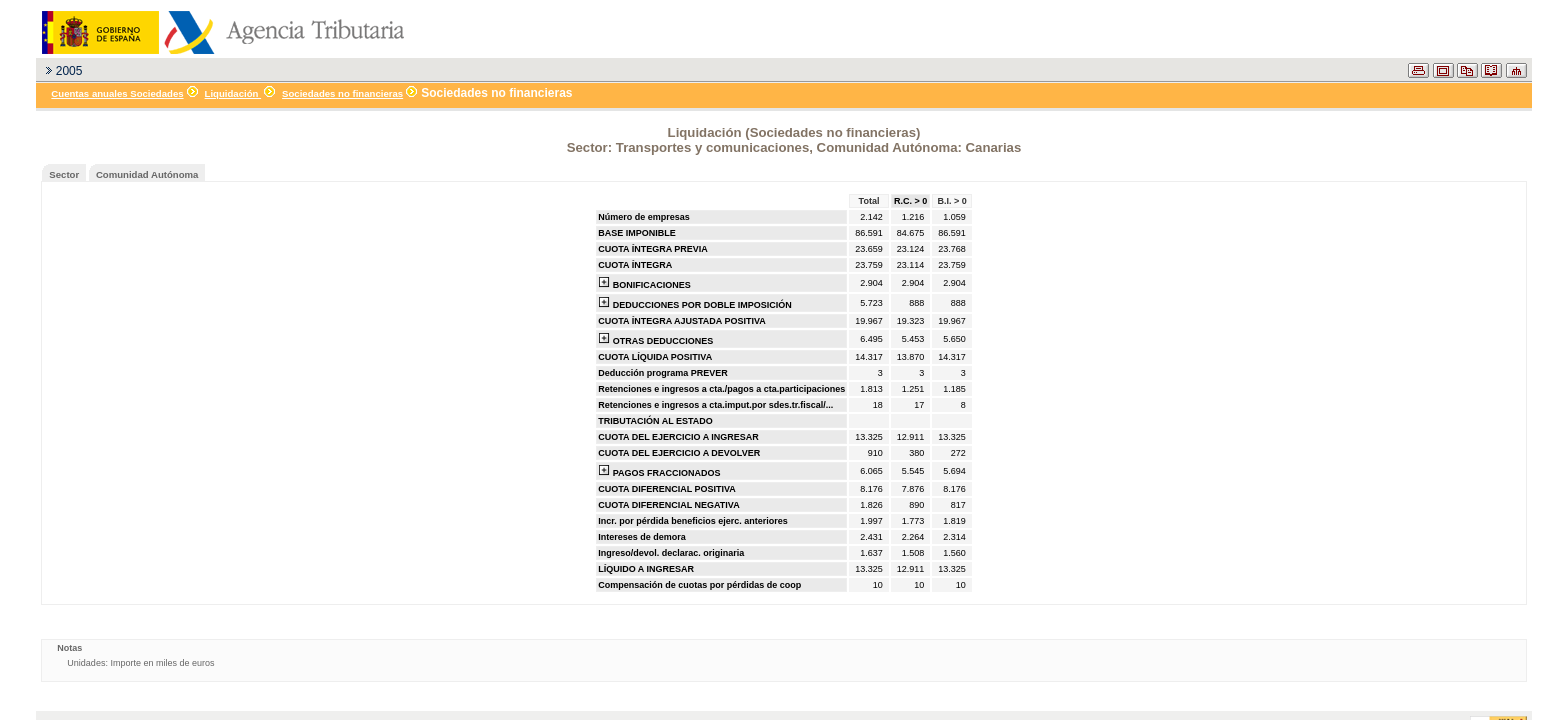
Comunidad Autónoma (147, 174)
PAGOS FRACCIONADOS (659, 471)
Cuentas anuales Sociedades (117, 93)
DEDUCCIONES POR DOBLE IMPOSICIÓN (695, 303)
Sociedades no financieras (342, 93)
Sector (64, 174)
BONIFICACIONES (644, 283)
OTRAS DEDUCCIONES (655, 339)
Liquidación (233, 93)
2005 (69, 71)
